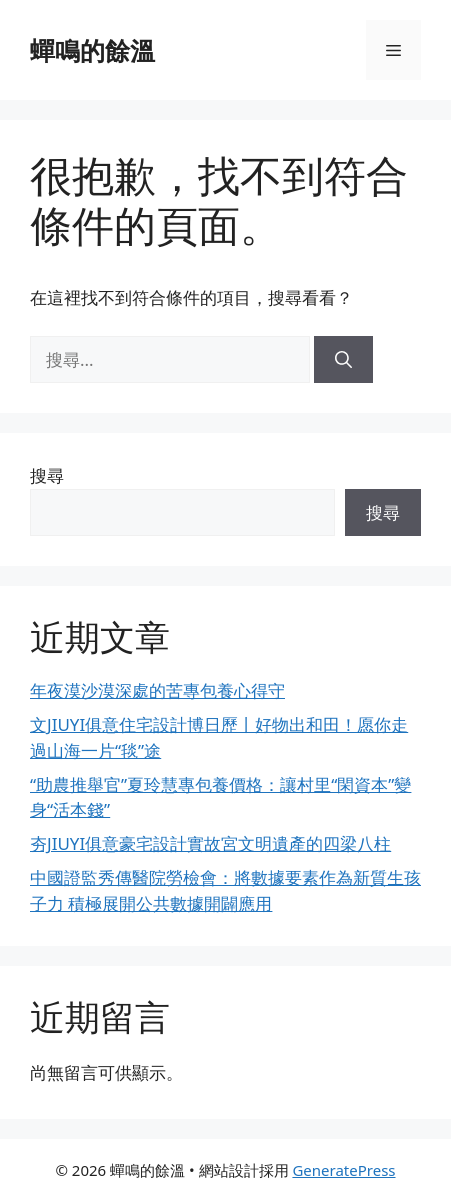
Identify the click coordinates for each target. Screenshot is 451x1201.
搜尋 (47, 475)
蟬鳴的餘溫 (92, 50)
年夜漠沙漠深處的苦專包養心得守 (157, 690)
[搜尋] (343, 360)
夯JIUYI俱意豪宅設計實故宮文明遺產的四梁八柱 (210, 843)
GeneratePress (343, 1170)
